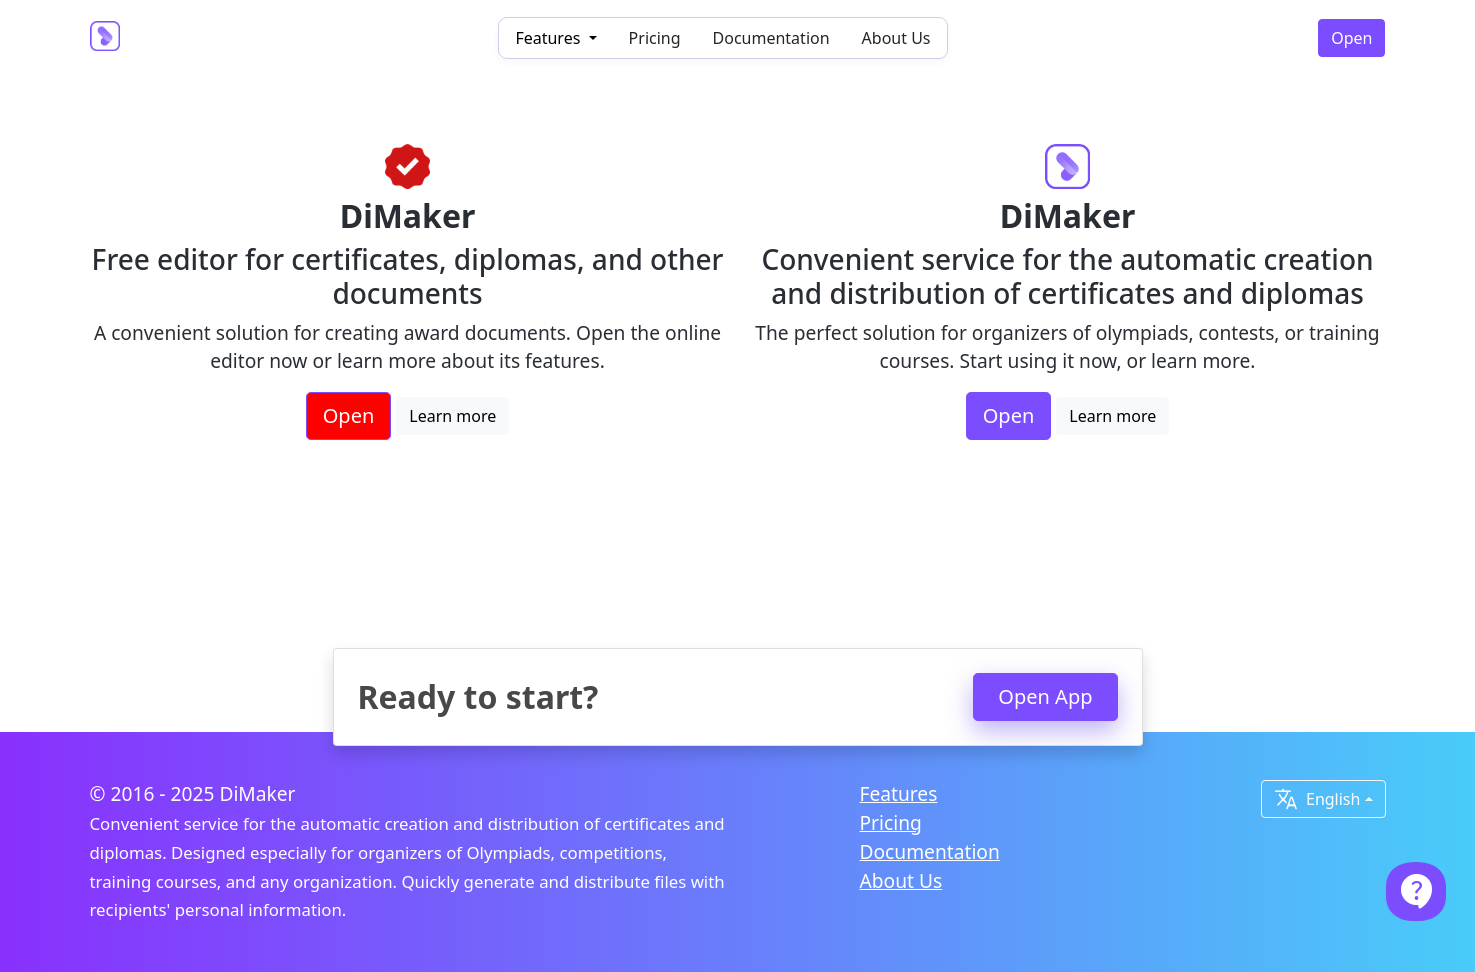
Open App (1045, 696)
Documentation (771, 38)
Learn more (452, 416)
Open (1351, 38)
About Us (896, 38)
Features (899, 793)
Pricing (655, 38)
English (1317, 799)
